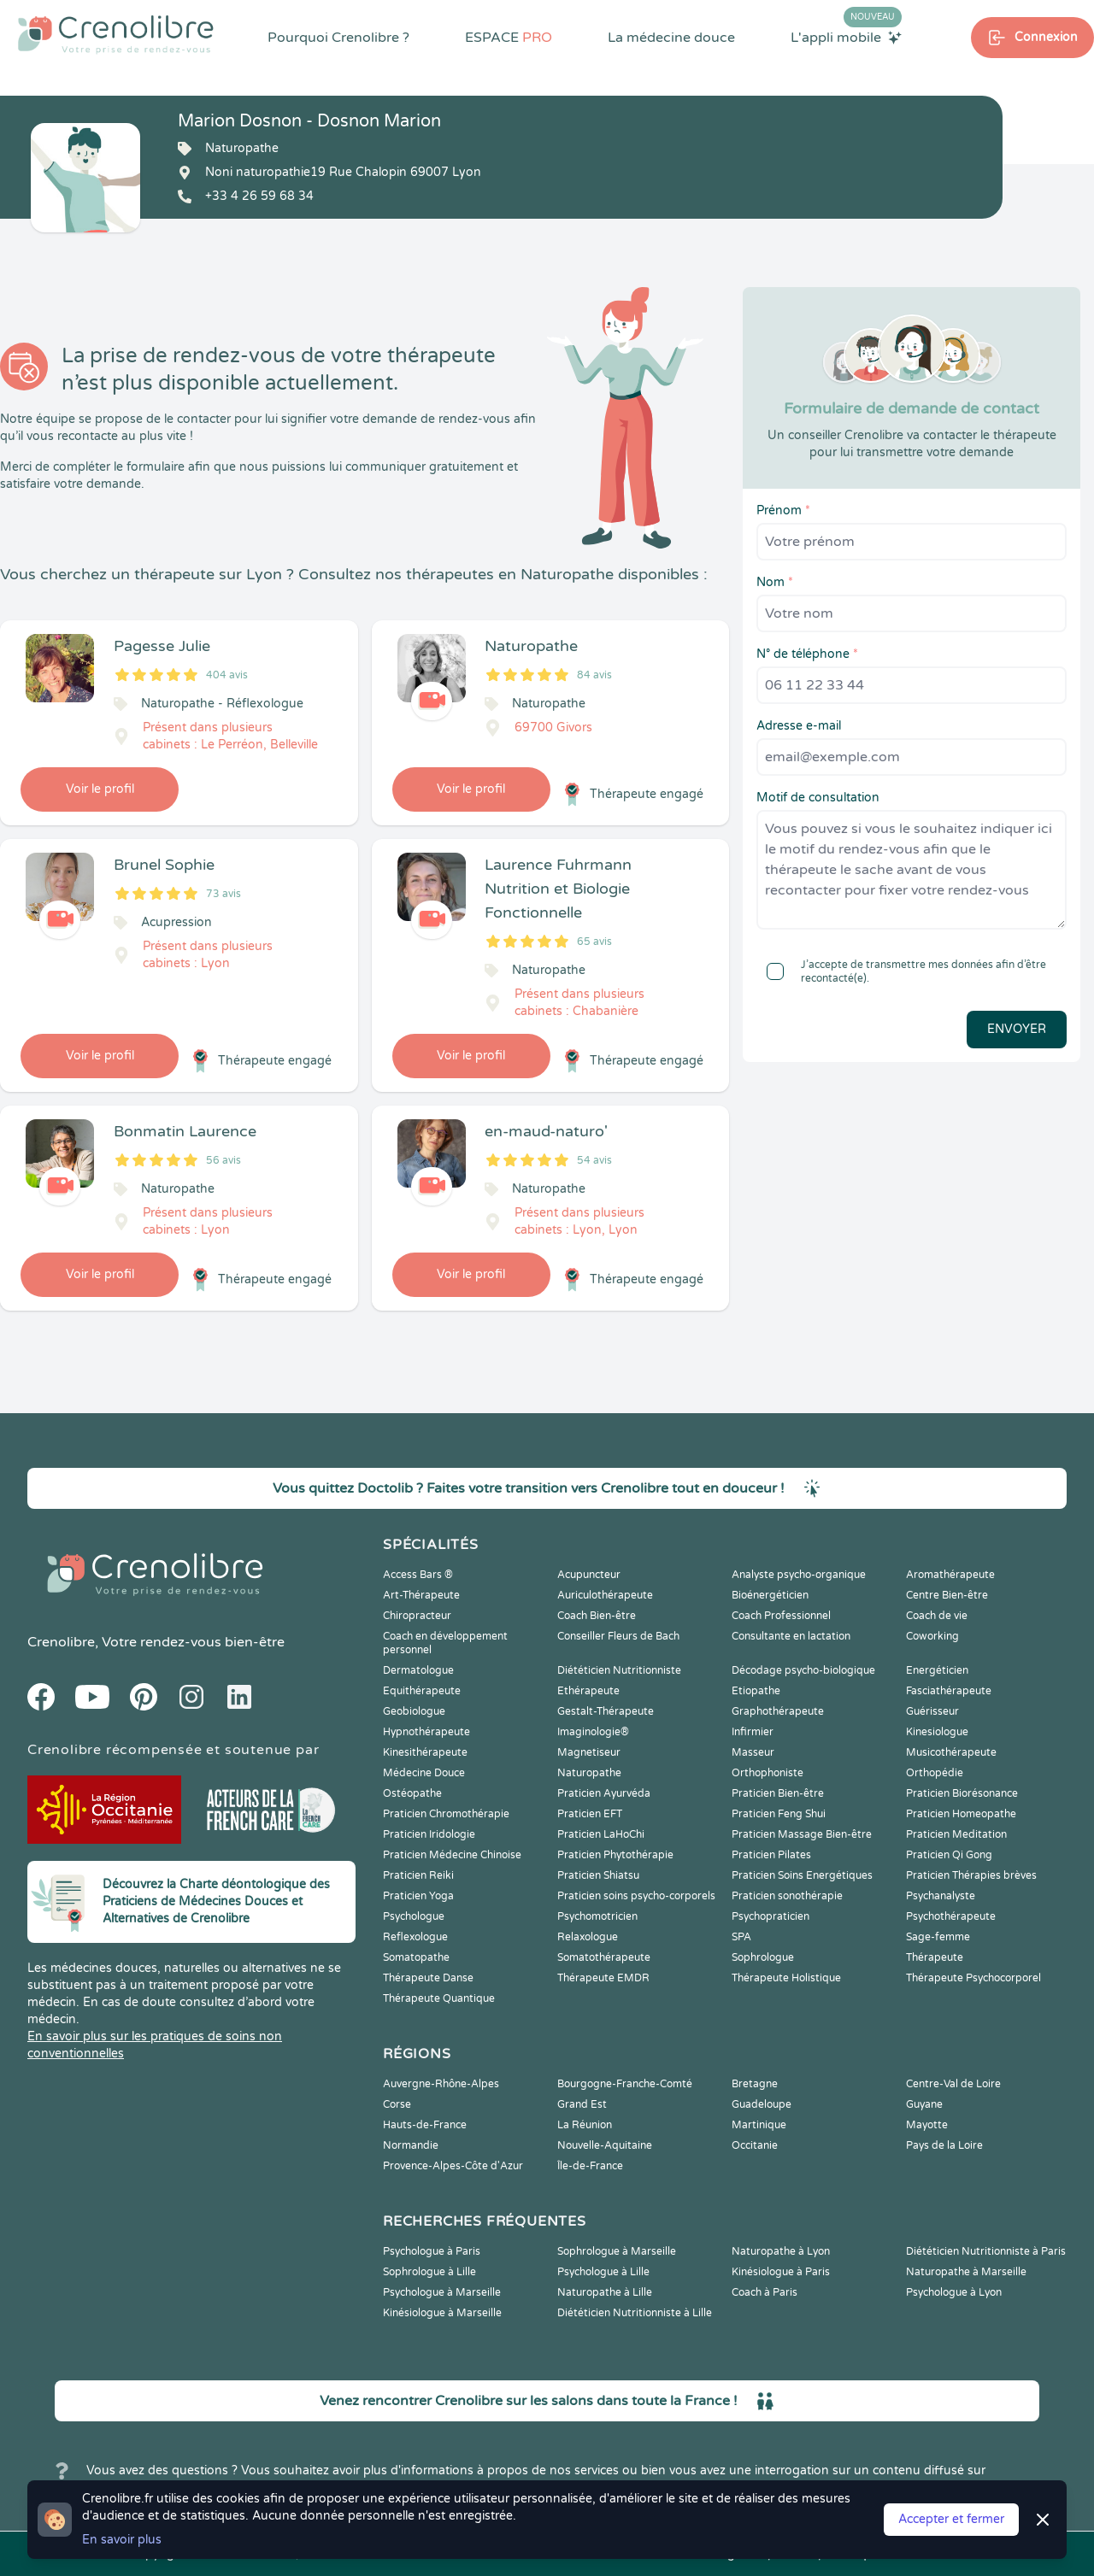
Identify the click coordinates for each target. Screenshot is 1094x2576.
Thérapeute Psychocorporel (973, 1978)
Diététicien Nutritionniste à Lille (634, 2313)
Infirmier (752, 1732)
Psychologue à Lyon (954, 2292)
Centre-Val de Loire (953, 2084)
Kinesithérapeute (425, 1752)
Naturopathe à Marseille (966, 2272)
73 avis (223, 894)
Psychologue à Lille (603, 2272)
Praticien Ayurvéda (603, 1793)
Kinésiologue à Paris (781, 2272)
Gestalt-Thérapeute (605, 1711)
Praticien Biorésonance (962, 1793)
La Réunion (584, 2125)
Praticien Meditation (956, 1834)
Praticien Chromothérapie (446, 1814)
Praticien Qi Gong (949, 1855)
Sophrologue (763, 1957)
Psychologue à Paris (431, 2251)
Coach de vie (937, 1616)
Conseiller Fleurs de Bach (618, 1636)
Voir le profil (100, 789)
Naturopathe (589, 1773)
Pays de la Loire (944, 2145)
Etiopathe (756, 1691)
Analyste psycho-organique (799, 1575)
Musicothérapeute (951, 1752)
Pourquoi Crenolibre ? (338, 37)
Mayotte (927, 2125)
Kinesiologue (937, 1732)
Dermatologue (418, 1670)
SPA (741, 1937)
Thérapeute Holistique (786, 1978)
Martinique (759, 2125)
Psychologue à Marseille (442, 2292)
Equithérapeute (422, 1691)
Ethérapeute (588, 1691)
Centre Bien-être (947, 1595)
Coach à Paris (764, 2292)
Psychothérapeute (951, 1916)
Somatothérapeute (603, 1957)
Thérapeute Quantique (439, 1998)
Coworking (932, 1636)
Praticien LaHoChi (600, 1834)
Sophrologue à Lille (429, 2272)
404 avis (227, 675)
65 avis (594, 942)
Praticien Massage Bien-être (802, 1834)
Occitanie (755, 2145)
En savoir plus (122, 2539)
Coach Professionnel (781, 1616)
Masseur (753, 1752)
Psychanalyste (940, 1896)
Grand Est (582, 2104)
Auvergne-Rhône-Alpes (441, 2084)
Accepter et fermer (951, 2519)
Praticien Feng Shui (779, 1814)
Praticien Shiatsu (598, 1875)
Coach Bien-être (596, 1616)
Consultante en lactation (791, 1636)
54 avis (594, 1160)
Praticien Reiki (418, 1875)
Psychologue (413, 1916)
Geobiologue (414, 1711)
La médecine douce (671, 37)
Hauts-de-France (425, 2125)
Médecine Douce (424, 1773)
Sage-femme (938, 1937)
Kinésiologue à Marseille (442, 2313)
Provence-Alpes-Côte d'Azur (453, 2166)
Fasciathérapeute (948, 1691)
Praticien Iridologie (429, 1834)
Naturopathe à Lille (604, 2292)
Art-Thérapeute (421, 1595)
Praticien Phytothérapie (615, 1855)
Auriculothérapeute (605, 1595)
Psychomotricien (597, 1916)
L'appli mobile (846, 36)
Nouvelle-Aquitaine (604, 2145)
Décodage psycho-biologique (803, 1670)
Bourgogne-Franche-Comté (624, 2084)
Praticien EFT (589, 1814)
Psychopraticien (770, 1916)
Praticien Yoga (418, 1896)
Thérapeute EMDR (603, 1978)
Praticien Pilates (771, 1855)
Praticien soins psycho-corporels (636, 1896)
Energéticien (937, 1670)
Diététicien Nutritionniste (619, 1670)
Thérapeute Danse (428, 1978)
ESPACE (508, 37)
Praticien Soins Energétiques (802, 1875)
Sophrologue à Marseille (616, 2251)
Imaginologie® (593, 1732)
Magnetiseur (589, 1752)
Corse (397, 2104)
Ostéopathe (412, 1793)
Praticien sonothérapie (787, 1896)
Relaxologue (587, 1937)
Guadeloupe (761, 2104)
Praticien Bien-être (778, 1793)
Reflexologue (415, 1937)
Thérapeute (934, 1957)
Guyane (924, 2104)
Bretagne (755, 2084)
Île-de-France (590, 2166)
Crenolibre (61, 1642)
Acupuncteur (589, 1575)
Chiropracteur (417, 1616)
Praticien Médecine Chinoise (452, 1855)
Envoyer (1016, 1029)
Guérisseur (932, 1711)
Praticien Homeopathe (961, 1814)
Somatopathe (416, 1957)
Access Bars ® (418, 1575)
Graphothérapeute (778, 1711)
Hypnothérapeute (426, 1732)
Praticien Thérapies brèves (971, 1875)
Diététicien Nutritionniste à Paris (986, 2251)
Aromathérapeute (950, 1575)
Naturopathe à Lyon (781, 2251)
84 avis (594, 675)
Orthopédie (934, 1773)
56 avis (223, 1160)
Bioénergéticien (770, 1595)
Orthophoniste (767, 1773)
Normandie (410, 2145)
